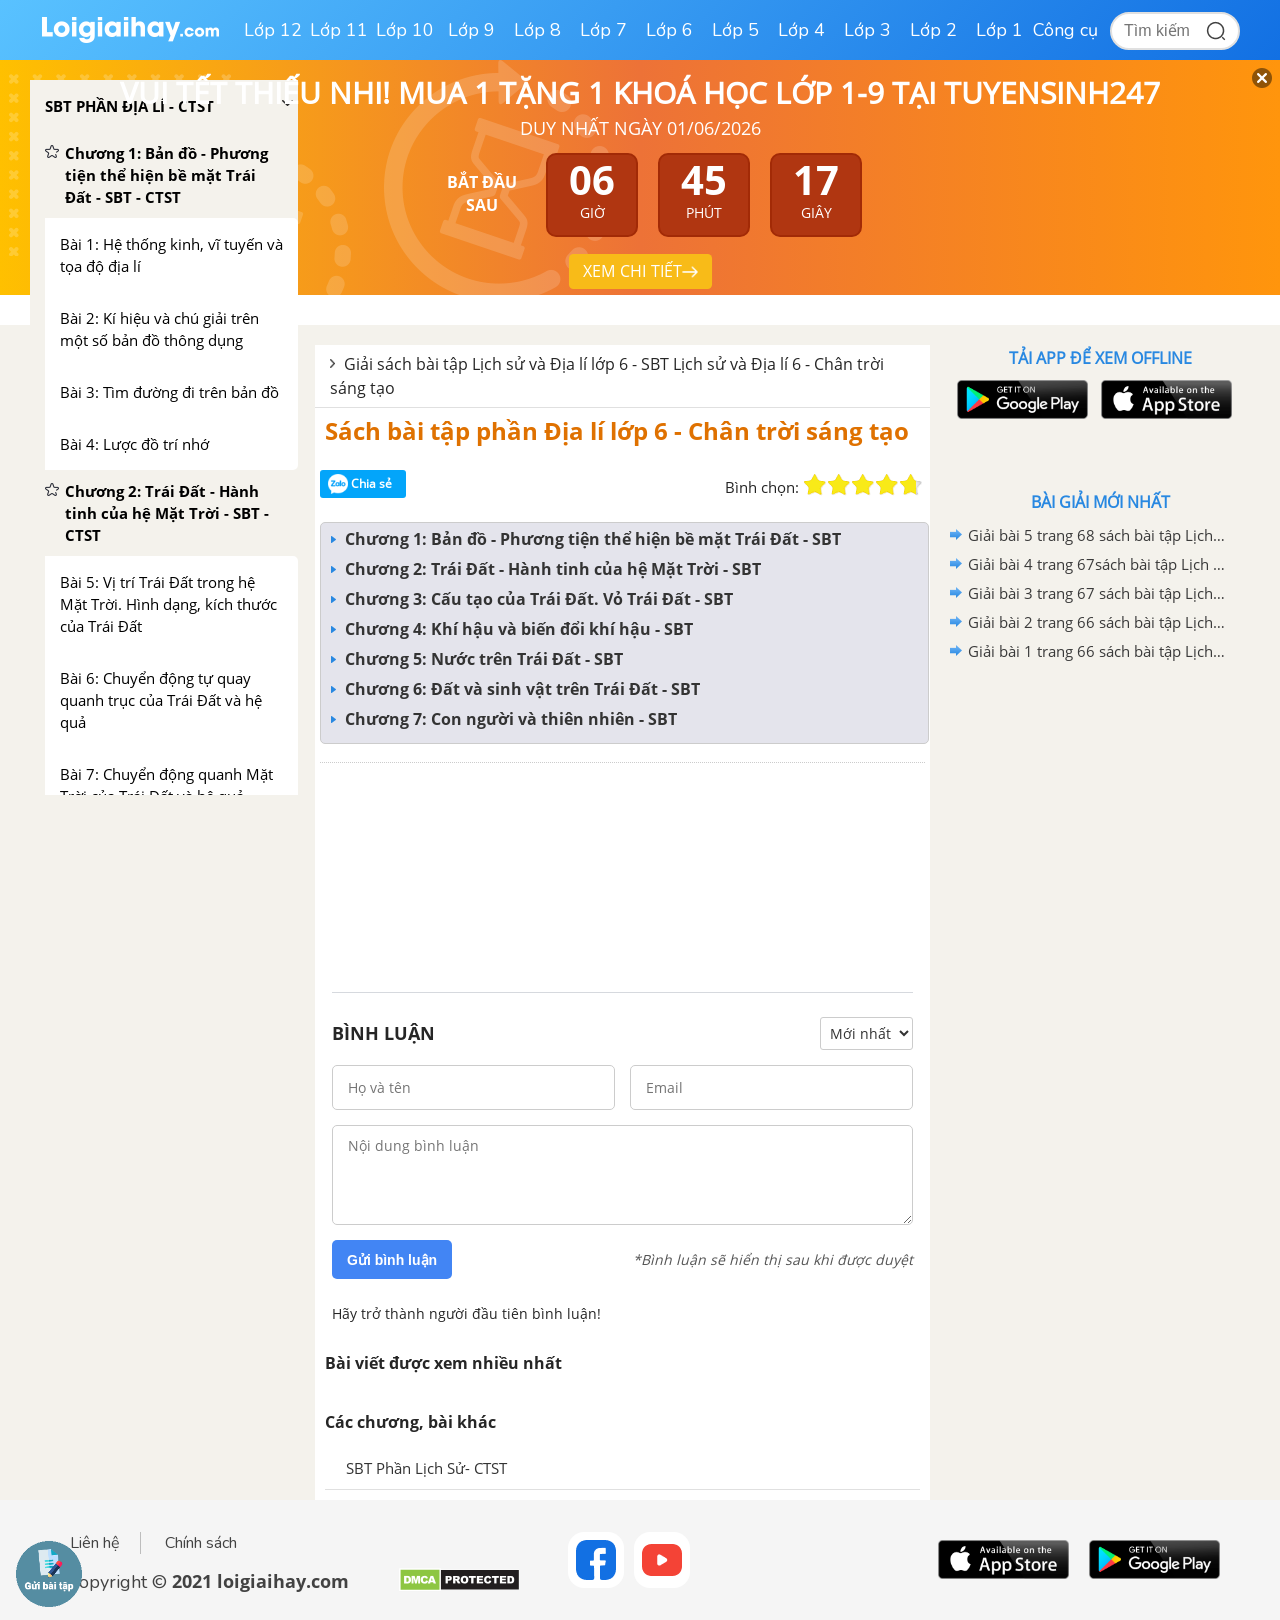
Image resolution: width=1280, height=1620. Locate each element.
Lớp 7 (603, 30)
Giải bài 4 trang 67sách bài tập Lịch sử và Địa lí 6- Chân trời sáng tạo (1097, 564)
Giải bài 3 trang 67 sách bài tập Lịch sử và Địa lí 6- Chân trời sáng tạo (1097, 593)
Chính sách (201, 1543)
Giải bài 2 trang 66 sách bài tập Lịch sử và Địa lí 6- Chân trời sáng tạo (1097, 622)
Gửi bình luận (392, 1260)
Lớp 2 (933, 30)
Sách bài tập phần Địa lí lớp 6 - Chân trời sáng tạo (617, 430)
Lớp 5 (735, 30)
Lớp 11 (339, 30)
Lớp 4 (801, 30)
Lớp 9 (471, 30)
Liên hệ (95, 1543)
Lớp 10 (405, 30)
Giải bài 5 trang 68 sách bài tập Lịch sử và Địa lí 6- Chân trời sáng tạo (1097, 535)
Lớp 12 (273, 30)
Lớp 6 (669, 30)
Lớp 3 (867, 30)
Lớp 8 (537, 30)
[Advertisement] (622, 872)
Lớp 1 (999, 30)
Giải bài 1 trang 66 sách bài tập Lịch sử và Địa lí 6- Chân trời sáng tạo (1097, 651)
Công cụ (1065, 30)
